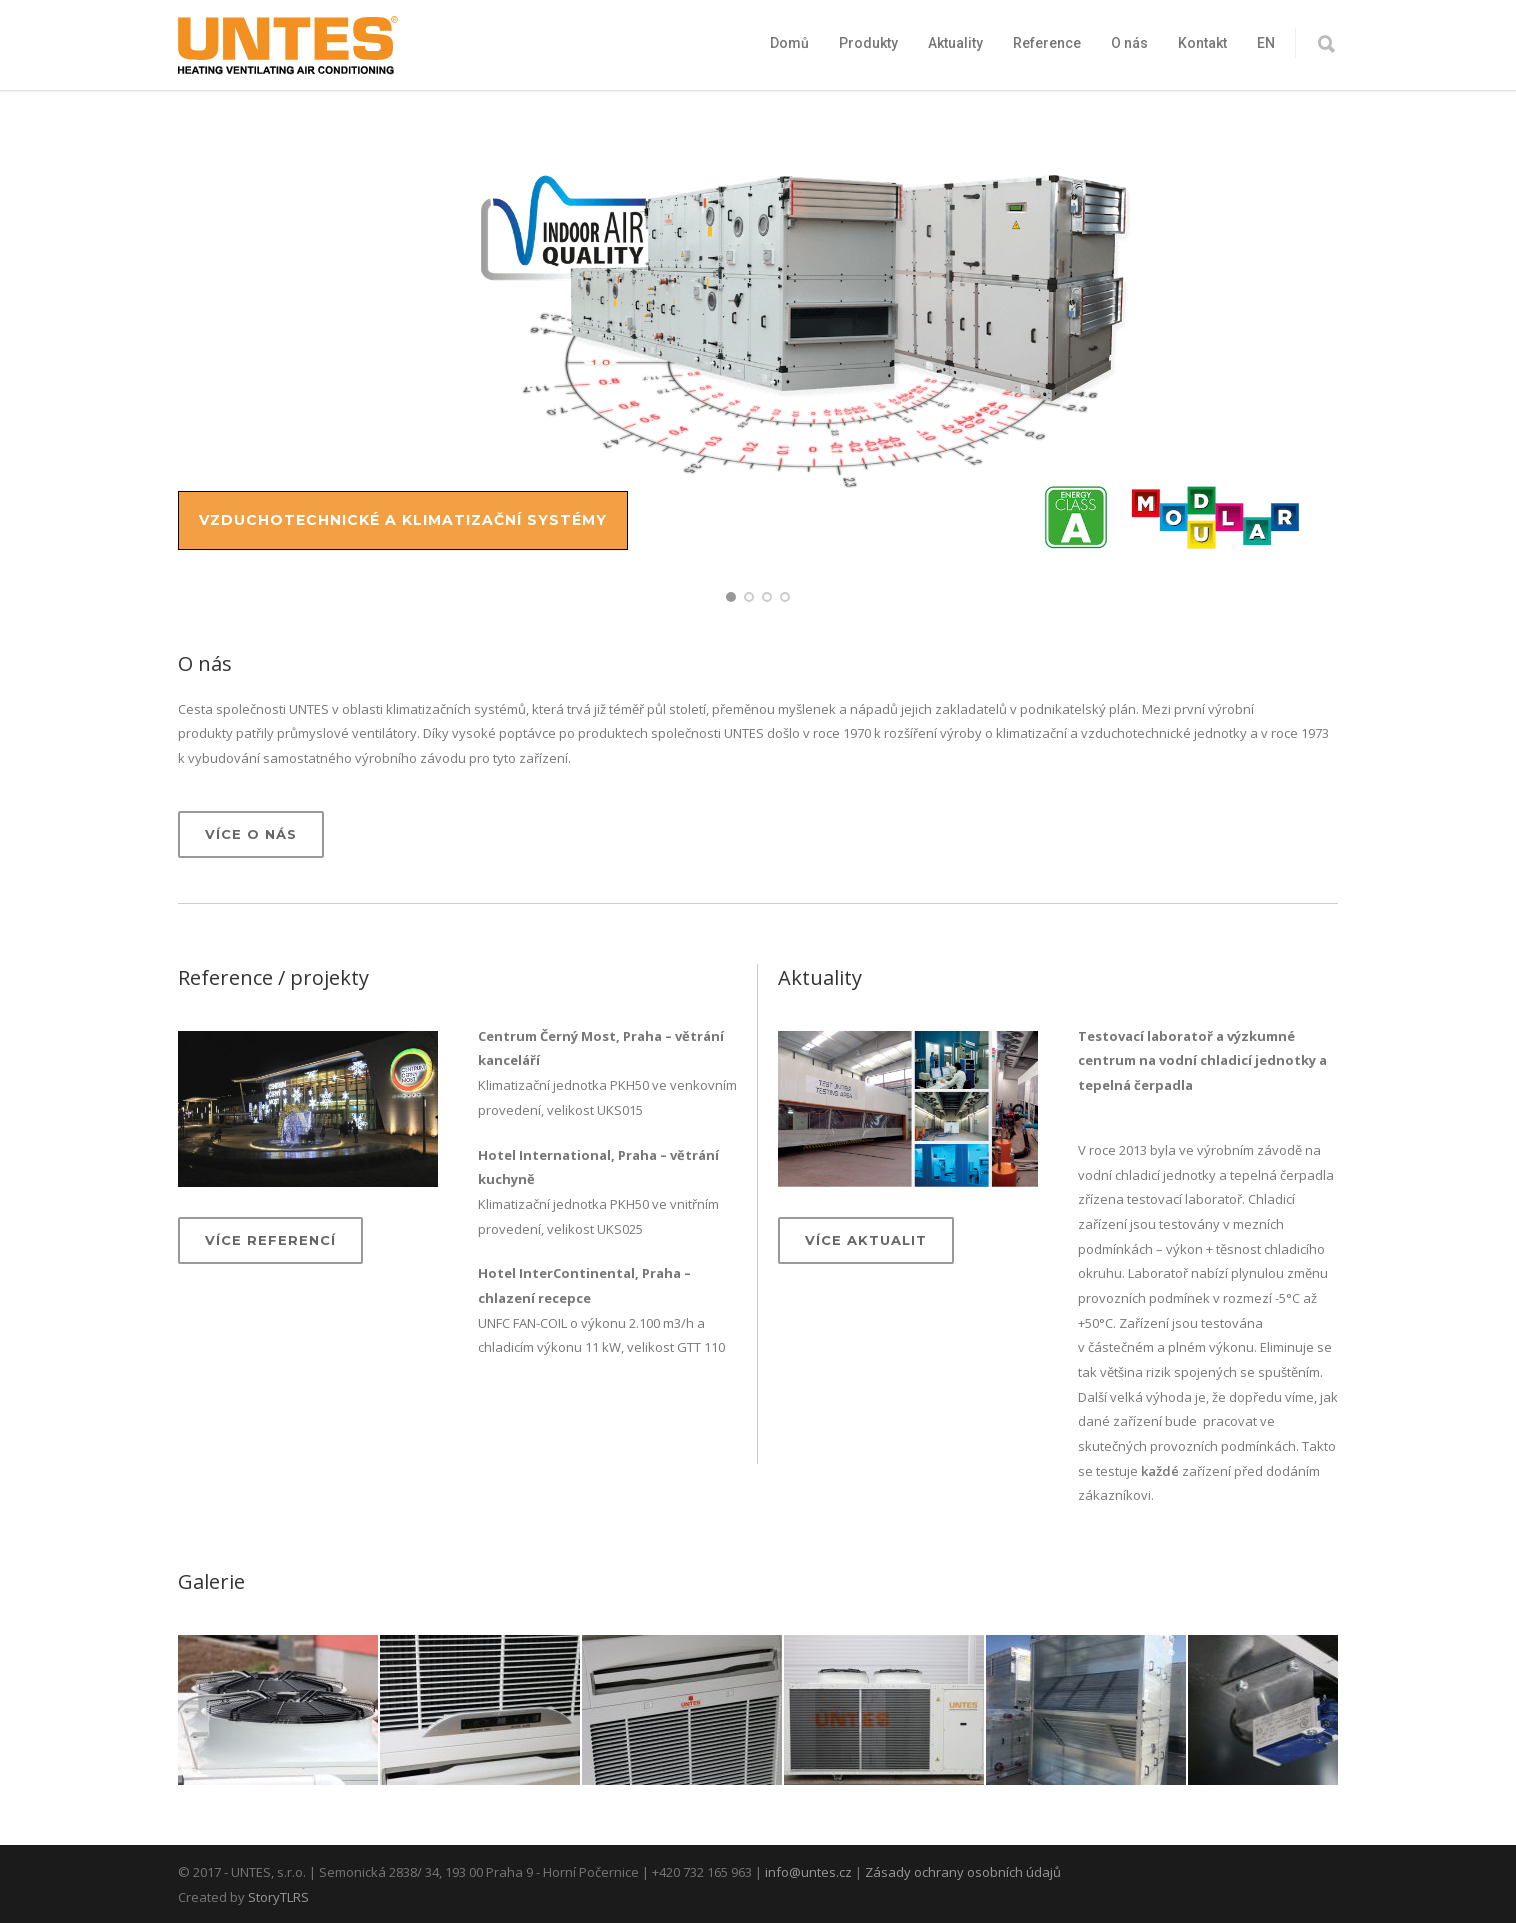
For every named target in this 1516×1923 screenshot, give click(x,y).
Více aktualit (866, 1240)
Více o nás (251, 834)
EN (1266, 43)
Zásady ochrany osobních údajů (963, 1872)
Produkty (868, 43)
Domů (789, 43)
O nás (1129, 43)
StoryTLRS (278, 1897)
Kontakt (1202, 43)
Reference (1047, 43)
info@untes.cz (808, 1872)
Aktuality (955, 43)
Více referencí (270, 1240)
